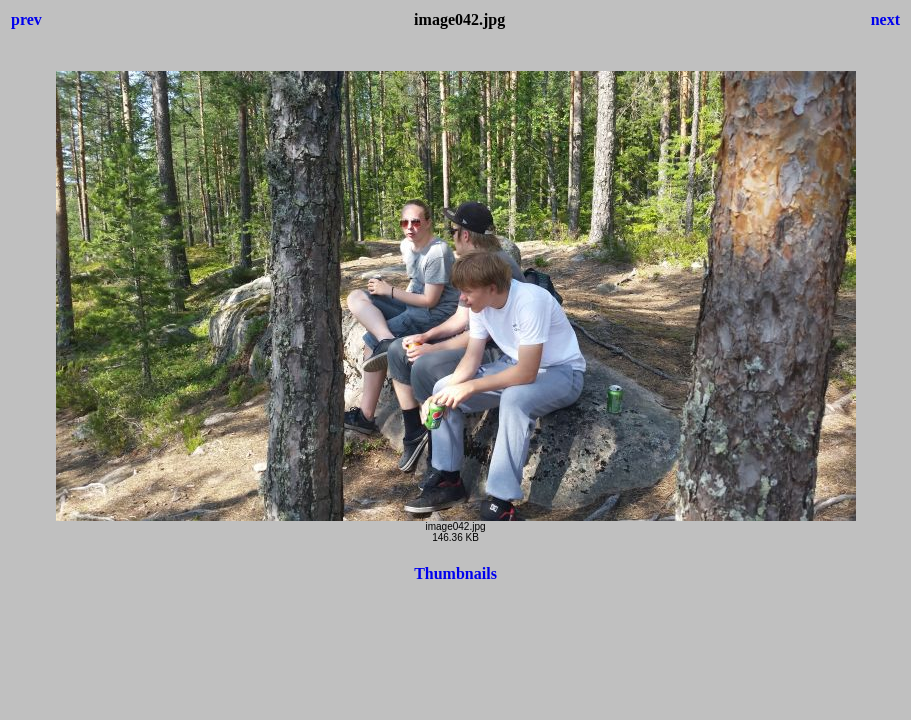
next (885, 19)
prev (26, 19)
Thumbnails (455, 573)
